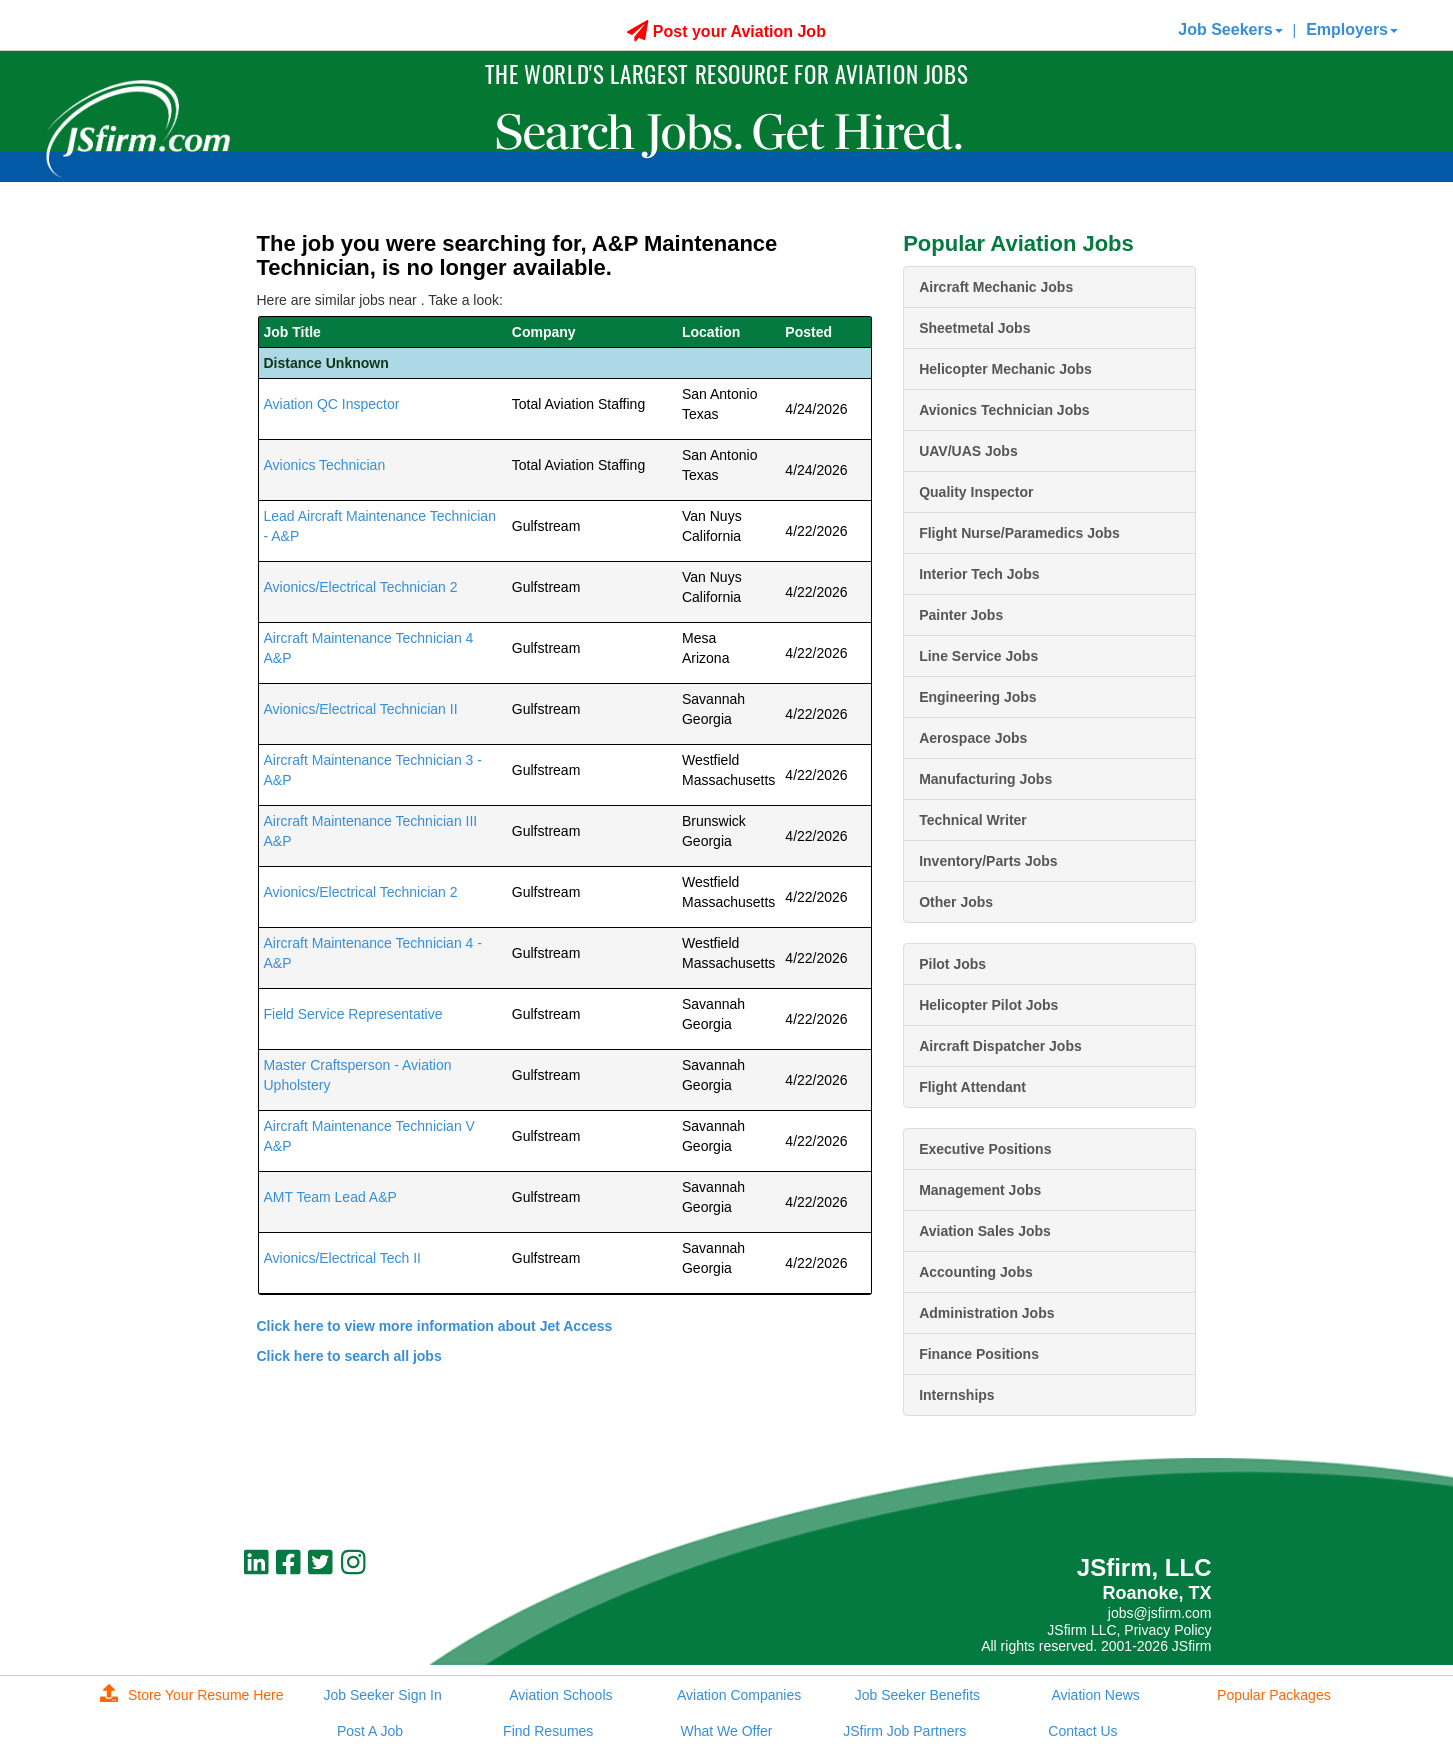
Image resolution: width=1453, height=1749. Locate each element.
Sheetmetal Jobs (974, 328)
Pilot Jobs (952, 964)
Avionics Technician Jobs (1004, 410)
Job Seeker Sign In (382, 1695)
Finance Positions (979, 1354)
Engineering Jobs (977, 697)
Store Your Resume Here (192, 1695)
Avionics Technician (325, 465)
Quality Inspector (976, 492)
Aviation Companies (739, 1695)
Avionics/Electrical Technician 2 (361, 587)
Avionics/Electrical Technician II (361, 709)
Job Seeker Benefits (917, 1695)
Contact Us (1082, 1731)
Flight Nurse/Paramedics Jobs (1019, 533)
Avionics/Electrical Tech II (342, 1258)
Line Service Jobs (978, 656)
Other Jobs (956, 902)
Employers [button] (1352, 29)
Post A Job (370, 1731)
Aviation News (1095, 1695)
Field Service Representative (353, 1014)
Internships (956, 1395)
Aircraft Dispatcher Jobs (1000, 1046)
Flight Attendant (972, 1087)
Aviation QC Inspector (332, 404)
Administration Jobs (986, 1313)
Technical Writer (973, 820)
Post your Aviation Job (726, 31)
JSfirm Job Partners (904, 1731)
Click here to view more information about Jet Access (435, 1326)
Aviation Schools (560, 1695)
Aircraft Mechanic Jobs (996, 287)
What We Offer (726, 1731)
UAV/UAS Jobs (968, 451)
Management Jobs (980, 1190)
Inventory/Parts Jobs (988, 861)
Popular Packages (1274, 1695)
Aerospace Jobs (973, 738)
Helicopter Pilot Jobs (988, 1005)
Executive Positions (985, 1149)
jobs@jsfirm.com (1160, 1613)
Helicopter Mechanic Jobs (1005, 369)
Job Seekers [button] (1230, 29)
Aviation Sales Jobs (985, 1231)
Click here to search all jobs (349, 1356)
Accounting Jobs (976, 1272)
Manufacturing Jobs (985, 779)
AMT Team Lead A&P (330, 1197)
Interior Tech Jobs (979, 574)
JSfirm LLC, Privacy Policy (1129, 1630)
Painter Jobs (961, 615)
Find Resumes (548, 1731)
